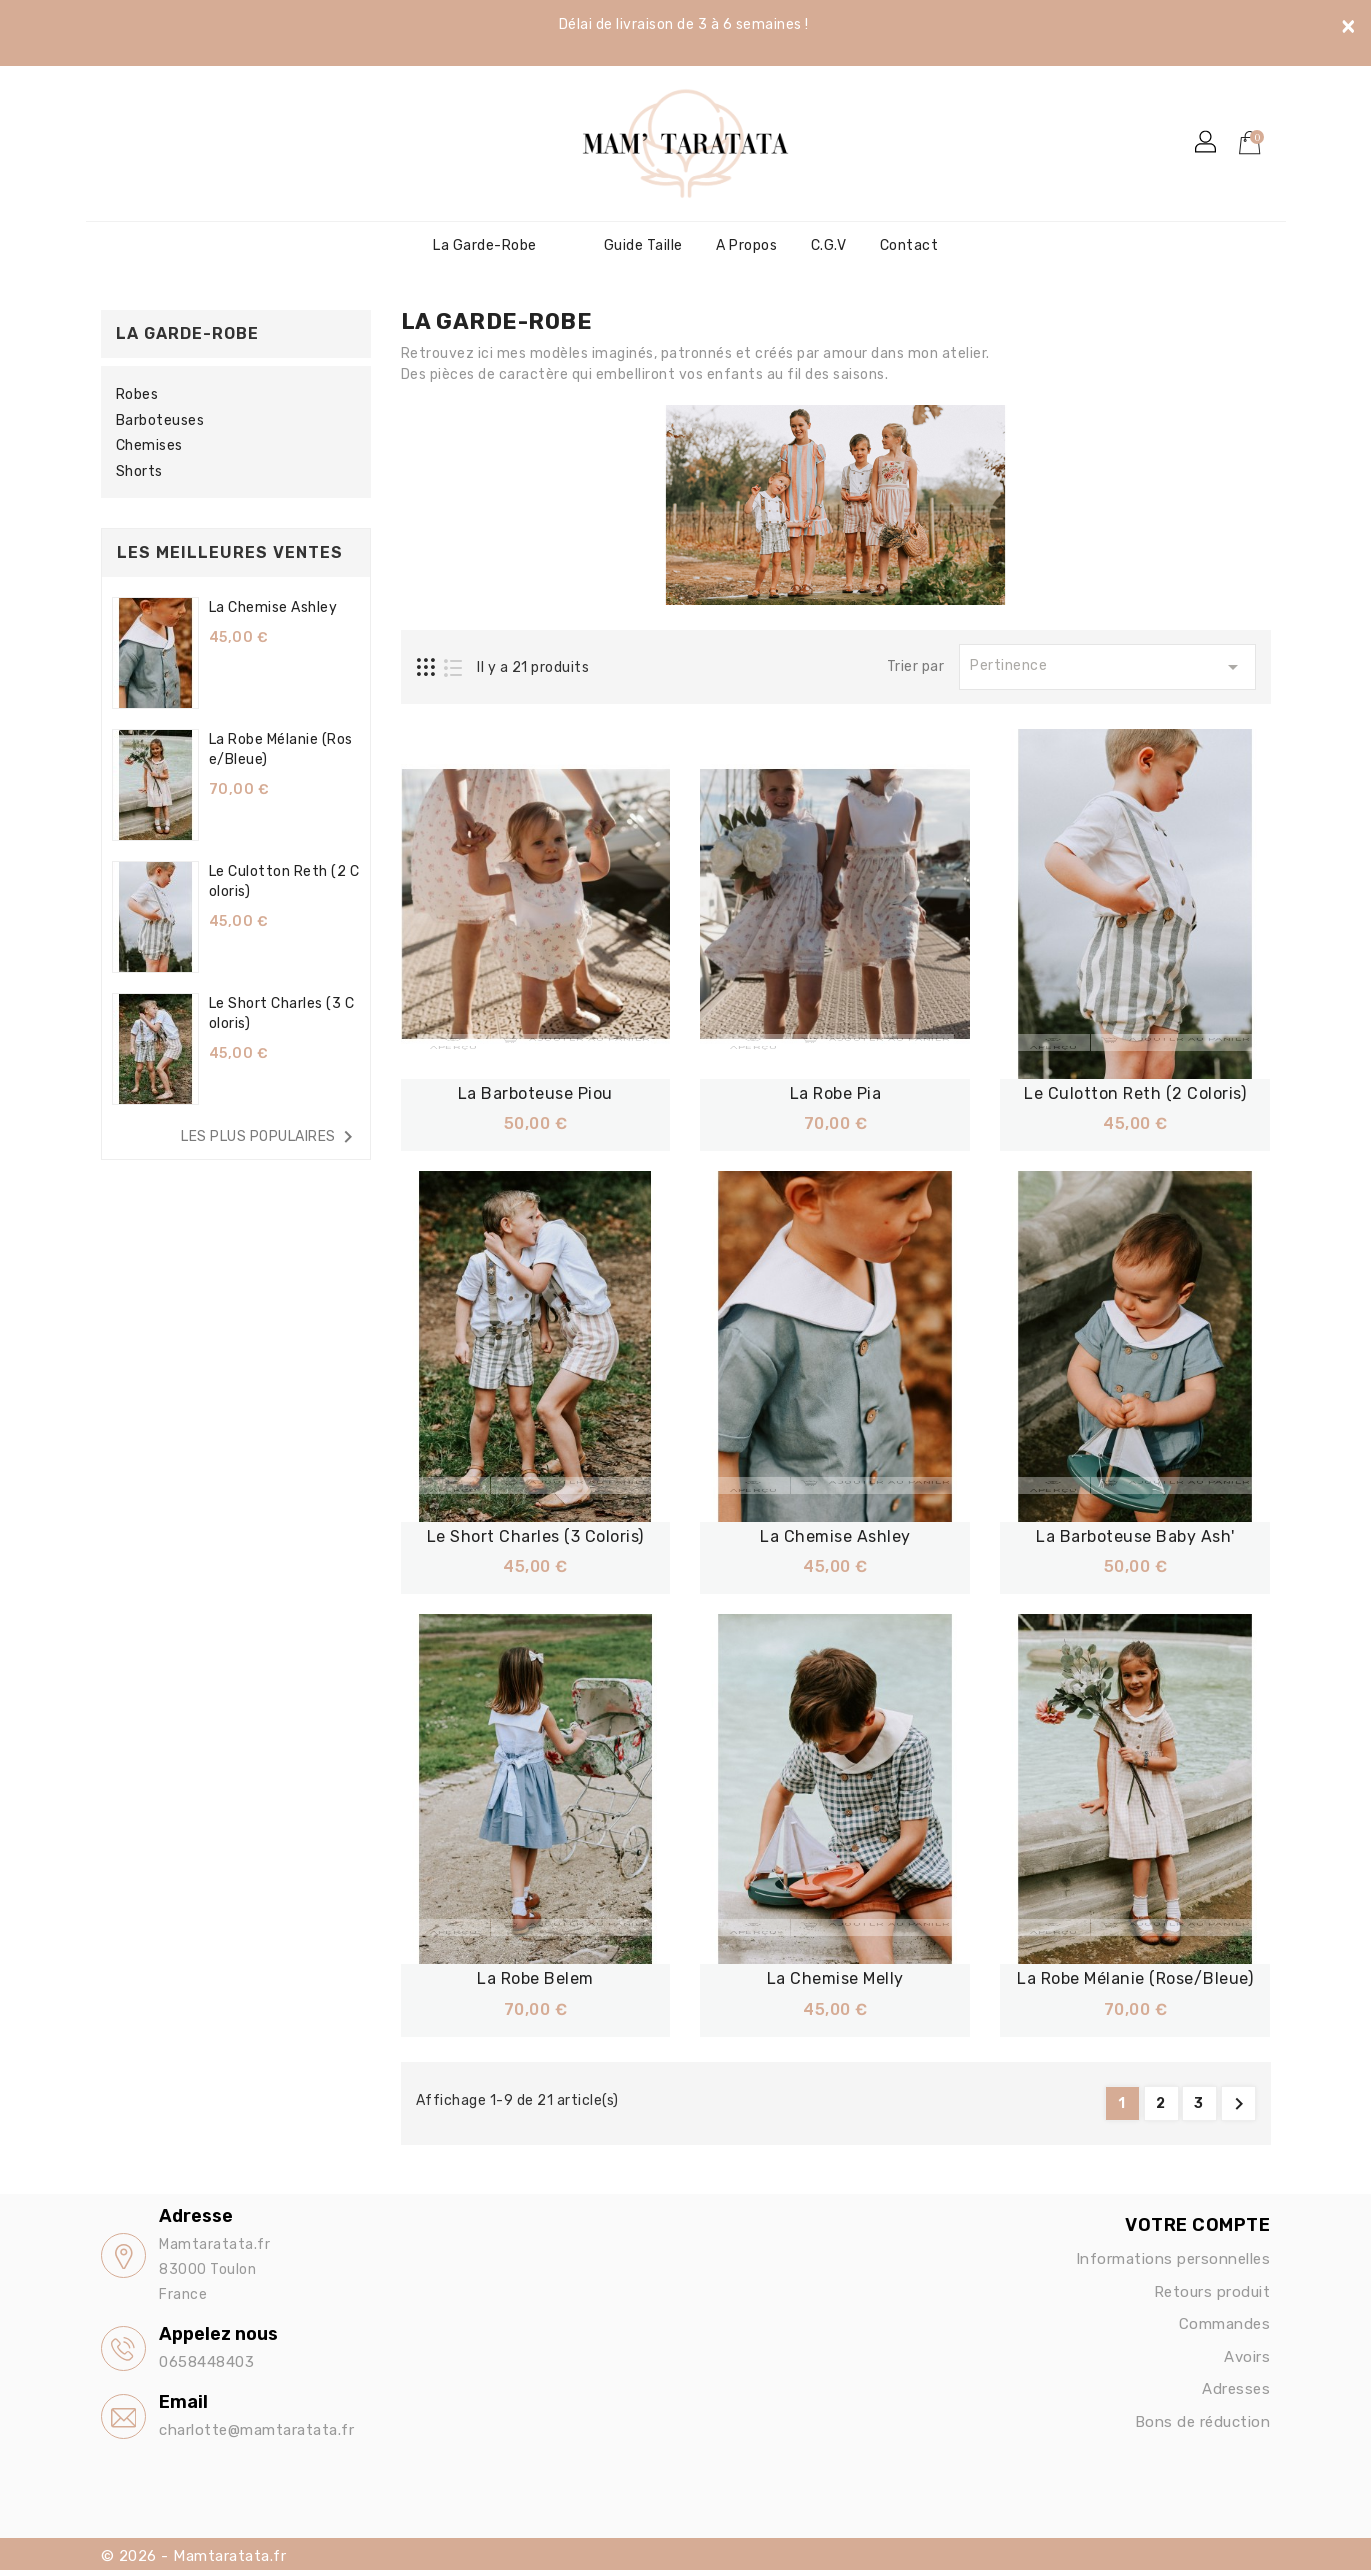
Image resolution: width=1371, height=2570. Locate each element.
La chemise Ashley (273, 607)
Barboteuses (160, 420)
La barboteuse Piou (535, 1093)
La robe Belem (535, 1978)
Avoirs (1247, 2356)
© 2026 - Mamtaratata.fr (194, 2555)
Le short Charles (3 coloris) (535, 1535)
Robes (137, 394)
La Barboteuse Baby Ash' (1135, 1535)
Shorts (139, 471)
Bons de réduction (1203, 2421)
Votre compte (1197, 2224)
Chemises (149, 445)
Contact (909, 245)
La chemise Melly (835, 1978)
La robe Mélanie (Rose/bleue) (1135, 1978)
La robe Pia (836, 1093)
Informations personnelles (1173, 2258)
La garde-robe (485, 245)
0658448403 (206, 2361)
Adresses (1236, 2388)
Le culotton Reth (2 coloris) (1135, 1093)
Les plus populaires (270, 1137)
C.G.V (829, 245)
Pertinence (1107, 667)
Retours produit (1212, 2291)
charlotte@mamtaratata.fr (256, 2429)
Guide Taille (643, 245)
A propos (746, 245)
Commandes (1225, 2323)
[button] (1207, 143)
